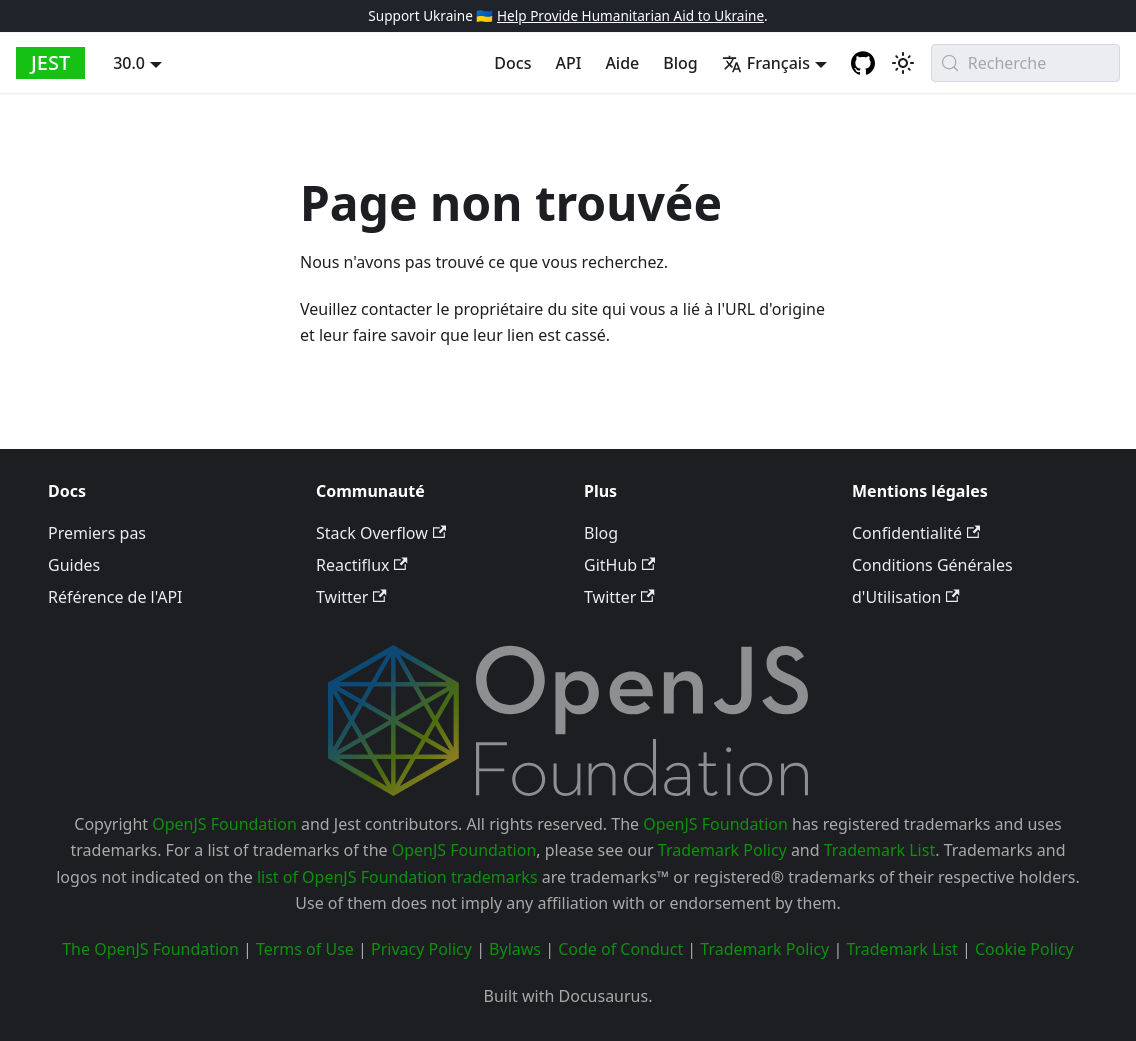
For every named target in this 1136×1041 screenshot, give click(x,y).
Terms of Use (305, 949)
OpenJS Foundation (224, 824)
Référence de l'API (115, 597)
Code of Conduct (620, 949)
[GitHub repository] (863, 63)
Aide (622, 63)
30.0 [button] (129, 63)
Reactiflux (362, 565)
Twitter (351, 597)
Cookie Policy (1024, 949)
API (568, 63)
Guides (74, 565)
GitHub (619, 565)
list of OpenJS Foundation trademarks (397, 877)
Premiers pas (97, 533)
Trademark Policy (722, 850)
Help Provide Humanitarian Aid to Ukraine (630, 15)
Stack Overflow (381, 533)
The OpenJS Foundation (150, 949)
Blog (680, 63)
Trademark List (879, 850)
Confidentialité (916, 533)
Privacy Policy (421, 949)
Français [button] (766, 63)
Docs (512, 63)
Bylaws (515, 949)
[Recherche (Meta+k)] (1025, 63)
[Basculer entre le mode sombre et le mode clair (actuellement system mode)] (903, 63)
